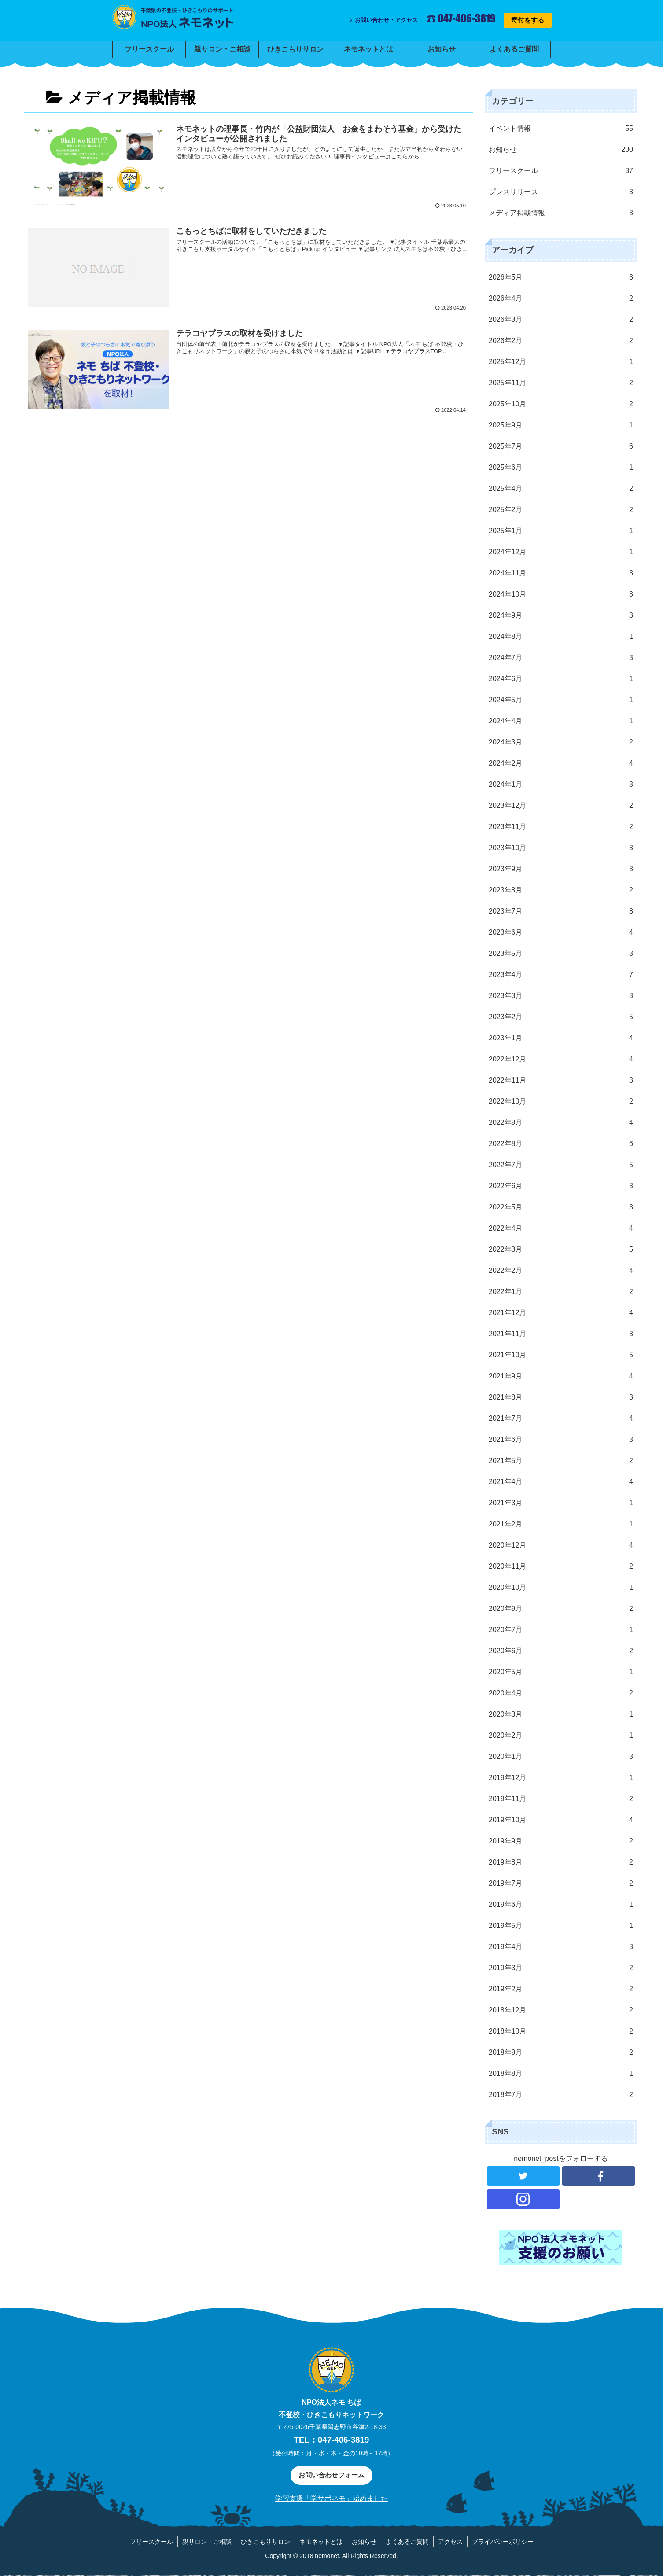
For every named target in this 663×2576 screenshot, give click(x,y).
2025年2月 (561, 510)
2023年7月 (561, 911)
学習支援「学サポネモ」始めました (331, 2498)
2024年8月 (561, 636)
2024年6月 (561, 679)
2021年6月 (561, 1440)
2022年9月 (561, 1123)
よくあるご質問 (407, 2541)
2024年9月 (561, 615)
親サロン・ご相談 (207, 2541)
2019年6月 (561, 1904)
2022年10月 (561, 1101)
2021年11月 (561, 1334)
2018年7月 (561, 2095)
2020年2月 (561, 1735)
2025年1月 (561, 531)
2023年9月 (561, 869)
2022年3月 (561, 1249)
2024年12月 (561, 552)
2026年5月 (561, 277)
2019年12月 (561, 1778)
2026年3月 (561, 319)
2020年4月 (561, 1693)
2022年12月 (561, 1059)
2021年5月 (561, 1461)
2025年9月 (561, 425)
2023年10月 (561, 848)
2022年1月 (561, 1292)
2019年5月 (561, 1926)
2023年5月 (561, 953)
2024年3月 (561, 742)
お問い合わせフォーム (331, 2475)
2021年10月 (561, 1355)
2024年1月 (561, 784)
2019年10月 (561, 1820)
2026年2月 (561, 341)
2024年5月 (561, 700)
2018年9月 (561, 2052)
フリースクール (561, 171)
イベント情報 (561, 128)
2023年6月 (561, 932)
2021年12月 (561, 1313)
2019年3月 (561, 1968)
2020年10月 (561, 1587)
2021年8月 (561, 1397)
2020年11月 (561, 1566)
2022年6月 (561, 1186)
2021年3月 (561, 1503)
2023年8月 (561, 890)
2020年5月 (561, 1672)
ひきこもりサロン (265, 2541)
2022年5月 (561, 1207)
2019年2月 (561, 1989)
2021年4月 (561, 1482)
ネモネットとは (321, 2541)
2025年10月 (561, 404)
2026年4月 (561, 298)
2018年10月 (561, 2031)
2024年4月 (561, 721)
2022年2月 (561, 1270)
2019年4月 (561, 1947)
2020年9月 (561, 1609)
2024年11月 (561, 573)
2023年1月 (561, 1038)
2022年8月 (561, 1144)
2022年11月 (561, 1080)
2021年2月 (561, 1524)
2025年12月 (561, 362)
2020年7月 (561, 1630)
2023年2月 (561, 1017)
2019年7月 (561, 1883)
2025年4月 (561, 489)
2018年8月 (561, 2073)
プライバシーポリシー (503, 2541)
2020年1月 (561, 1757)
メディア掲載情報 (561, 213)
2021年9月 (561, 1376)
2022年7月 (561, 1165)
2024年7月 (561, 658)
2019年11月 (561, 1799)
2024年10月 (561, 594)
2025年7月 (561, 446)
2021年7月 (561, 1418)
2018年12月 (561, 2010)
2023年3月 (561, 996)
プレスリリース (561, 192)
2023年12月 (561, 806)
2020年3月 (561, 1714)
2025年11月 (561, 383)
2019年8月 (561, 1862)
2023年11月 (561, 827)
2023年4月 (561, 975)
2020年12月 (561, 1545)
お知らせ (561, 150)
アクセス (450, 2541)
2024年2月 (561, 763)
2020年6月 (561, 1651)
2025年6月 (561, 467)
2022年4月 (561, 1228)
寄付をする (527, 20)
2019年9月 (561, 1841)
